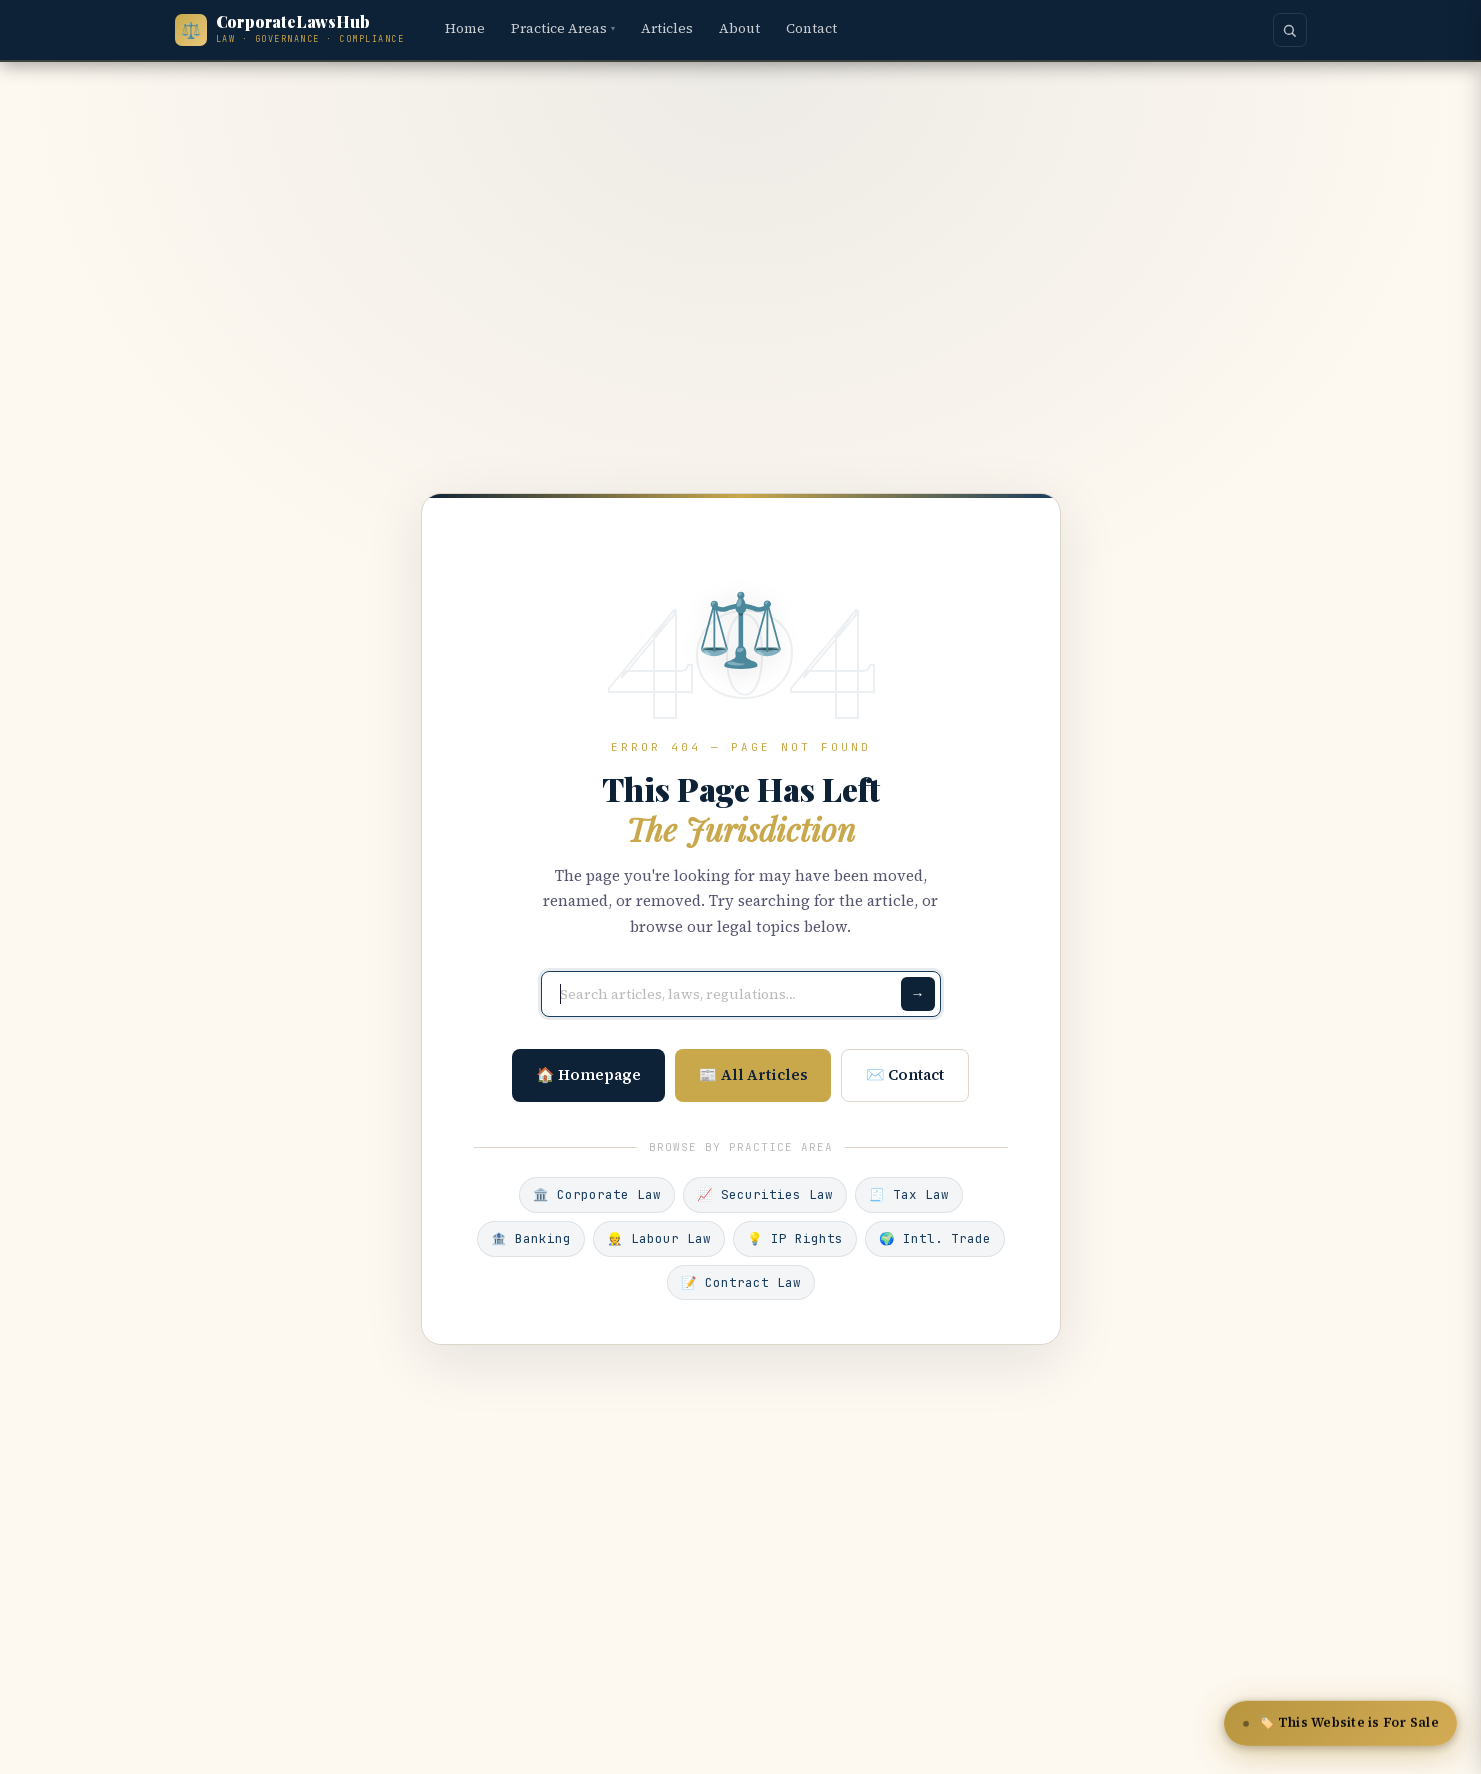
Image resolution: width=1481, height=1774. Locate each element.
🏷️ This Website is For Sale (1341, 1724)
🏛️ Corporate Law (597, 1194)
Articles (667, 28)
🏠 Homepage (588, 1074)
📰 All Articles (753, 1074)
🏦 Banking (531, 1238)
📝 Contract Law (741, 1282)
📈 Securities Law (765, 1194)
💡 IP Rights (795, 1238)
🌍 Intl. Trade (935, 1238)
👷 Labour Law (659, 1238)
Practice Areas (563, 28)
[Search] (1290, 30)
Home (465, 28)
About (739, 28)
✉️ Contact (906, 1074)
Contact (811, 28)
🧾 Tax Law (909, 1194)
